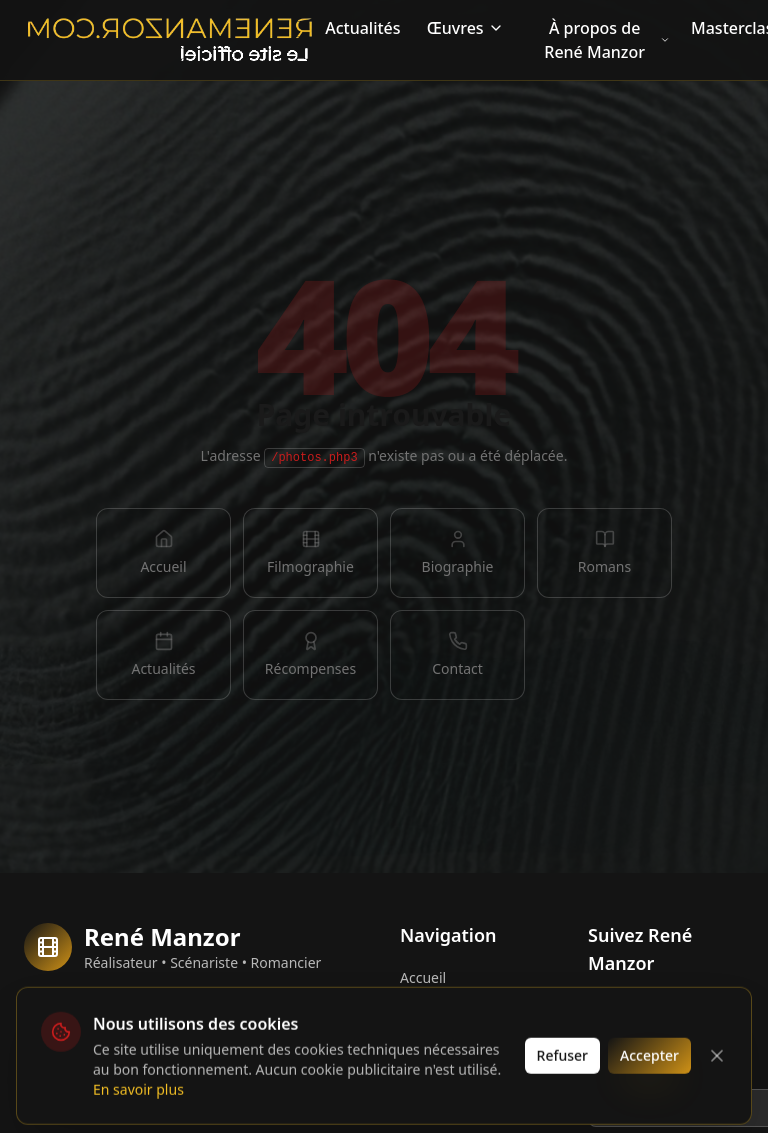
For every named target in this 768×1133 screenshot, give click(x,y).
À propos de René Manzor (607, 40)
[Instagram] (660, 1013)
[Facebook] (608, 1013)
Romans (426, 1073)
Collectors (87, 1044)
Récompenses (445, 1105)
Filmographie (443, 1041)
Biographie (436, 1009)
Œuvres (465, 28)
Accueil (423, 977)
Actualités (362, 28)
